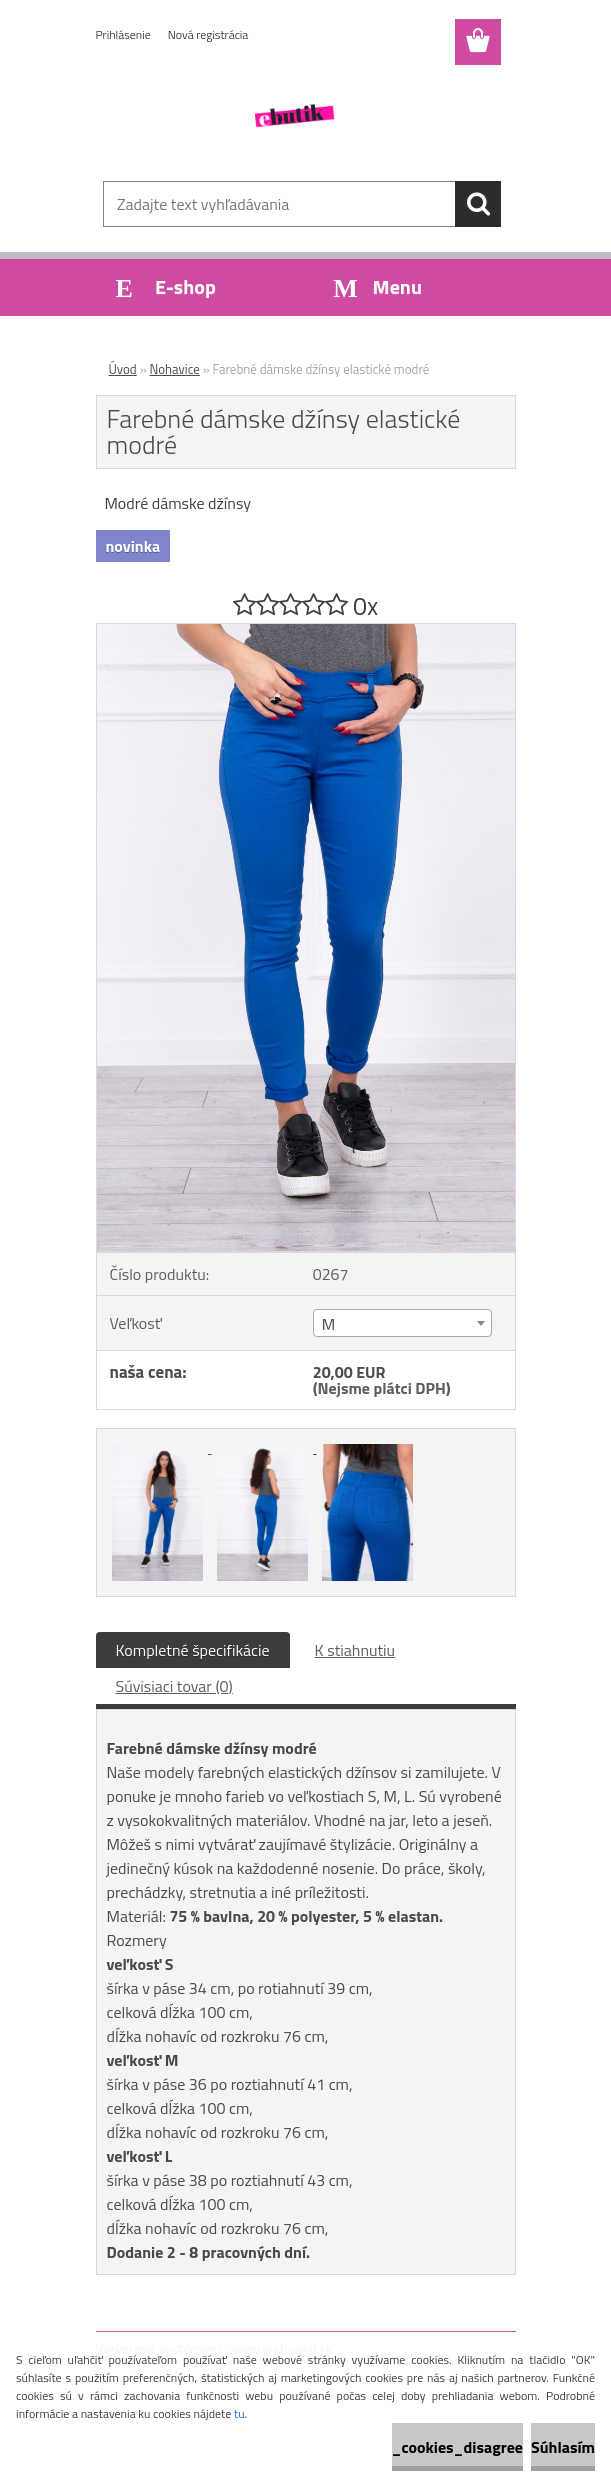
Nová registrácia (208, 34)
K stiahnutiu (355, 1650)
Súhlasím (563, 2447)
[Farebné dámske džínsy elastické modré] (306, 632)
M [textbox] (328, 1324)
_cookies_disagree (457, 2447)
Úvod (123, 369)
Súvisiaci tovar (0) (174, 1686)
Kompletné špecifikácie (193, 1650)
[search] (478, 204)
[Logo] (293, 116)
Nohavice (175, 369)
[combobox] (402, 1323)
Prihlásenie (123, 34)
